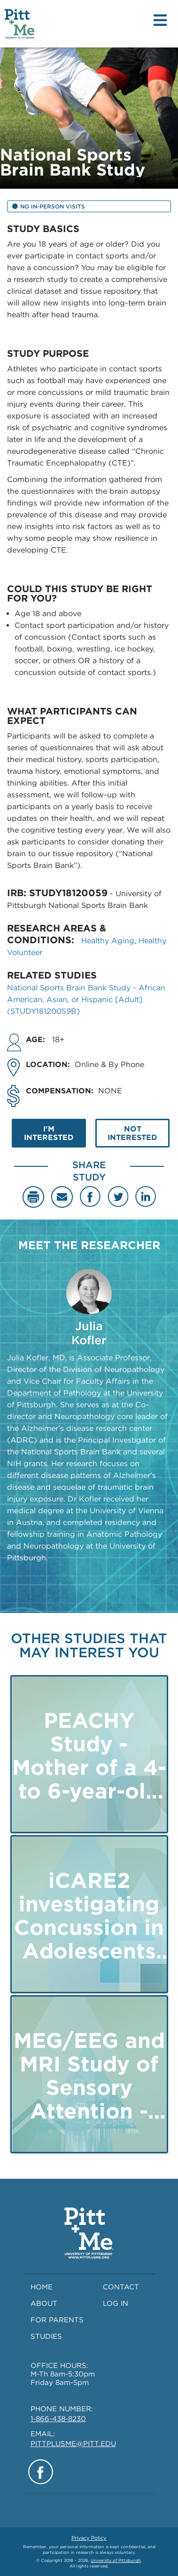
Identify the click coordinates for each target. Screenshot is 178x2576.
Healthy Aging (107, 940)
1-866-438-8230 (58, 2419)
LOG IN (115, 2303)
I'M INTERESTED (49, 1133)
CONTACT (121, 2287)
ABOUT (44, 2303)
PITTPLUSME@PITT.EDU (73, 2444)
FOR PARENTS (57, 2320)
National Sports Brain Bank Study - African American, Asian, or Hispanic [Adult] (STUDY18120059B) (86, 999)
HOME (42, 2287)
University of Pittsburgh (116, 2560)
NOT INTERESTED (132, 1133)
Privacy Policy (89, 2538)
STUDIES (46, 2336)
